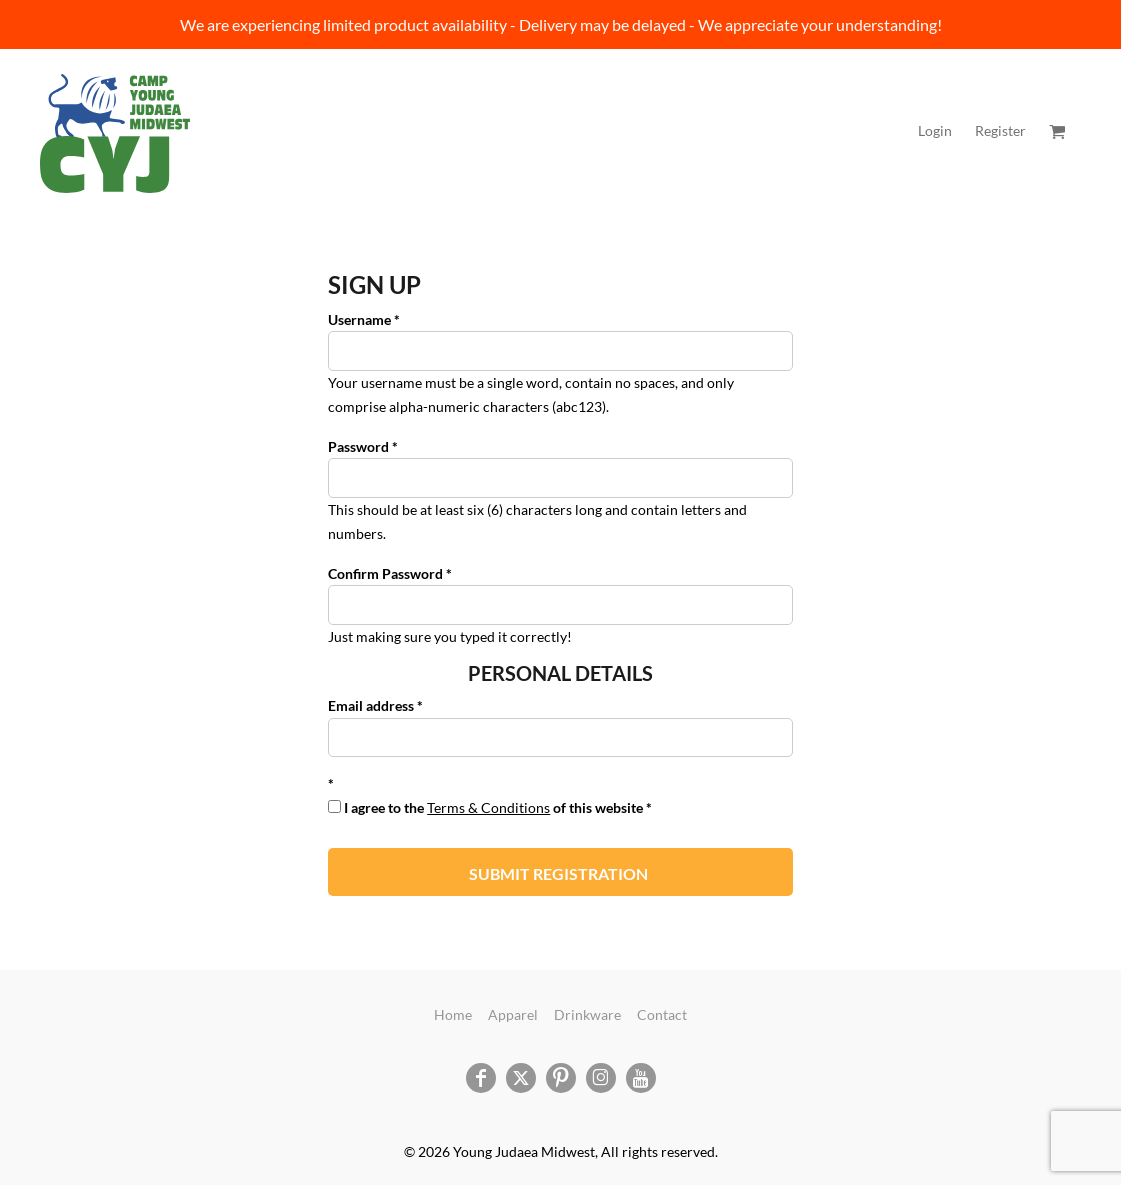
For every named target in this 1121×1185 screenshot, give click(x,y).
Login (935, 130)
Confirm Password (385, 573)
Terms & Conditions (488, 807)
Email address (371, 705)
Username (359, 319)
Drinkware (587, 1014)
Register (1000, 130)
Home (453, 1014)
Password (358, 446)
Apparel (513, 1014)
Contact (662, 1014)
